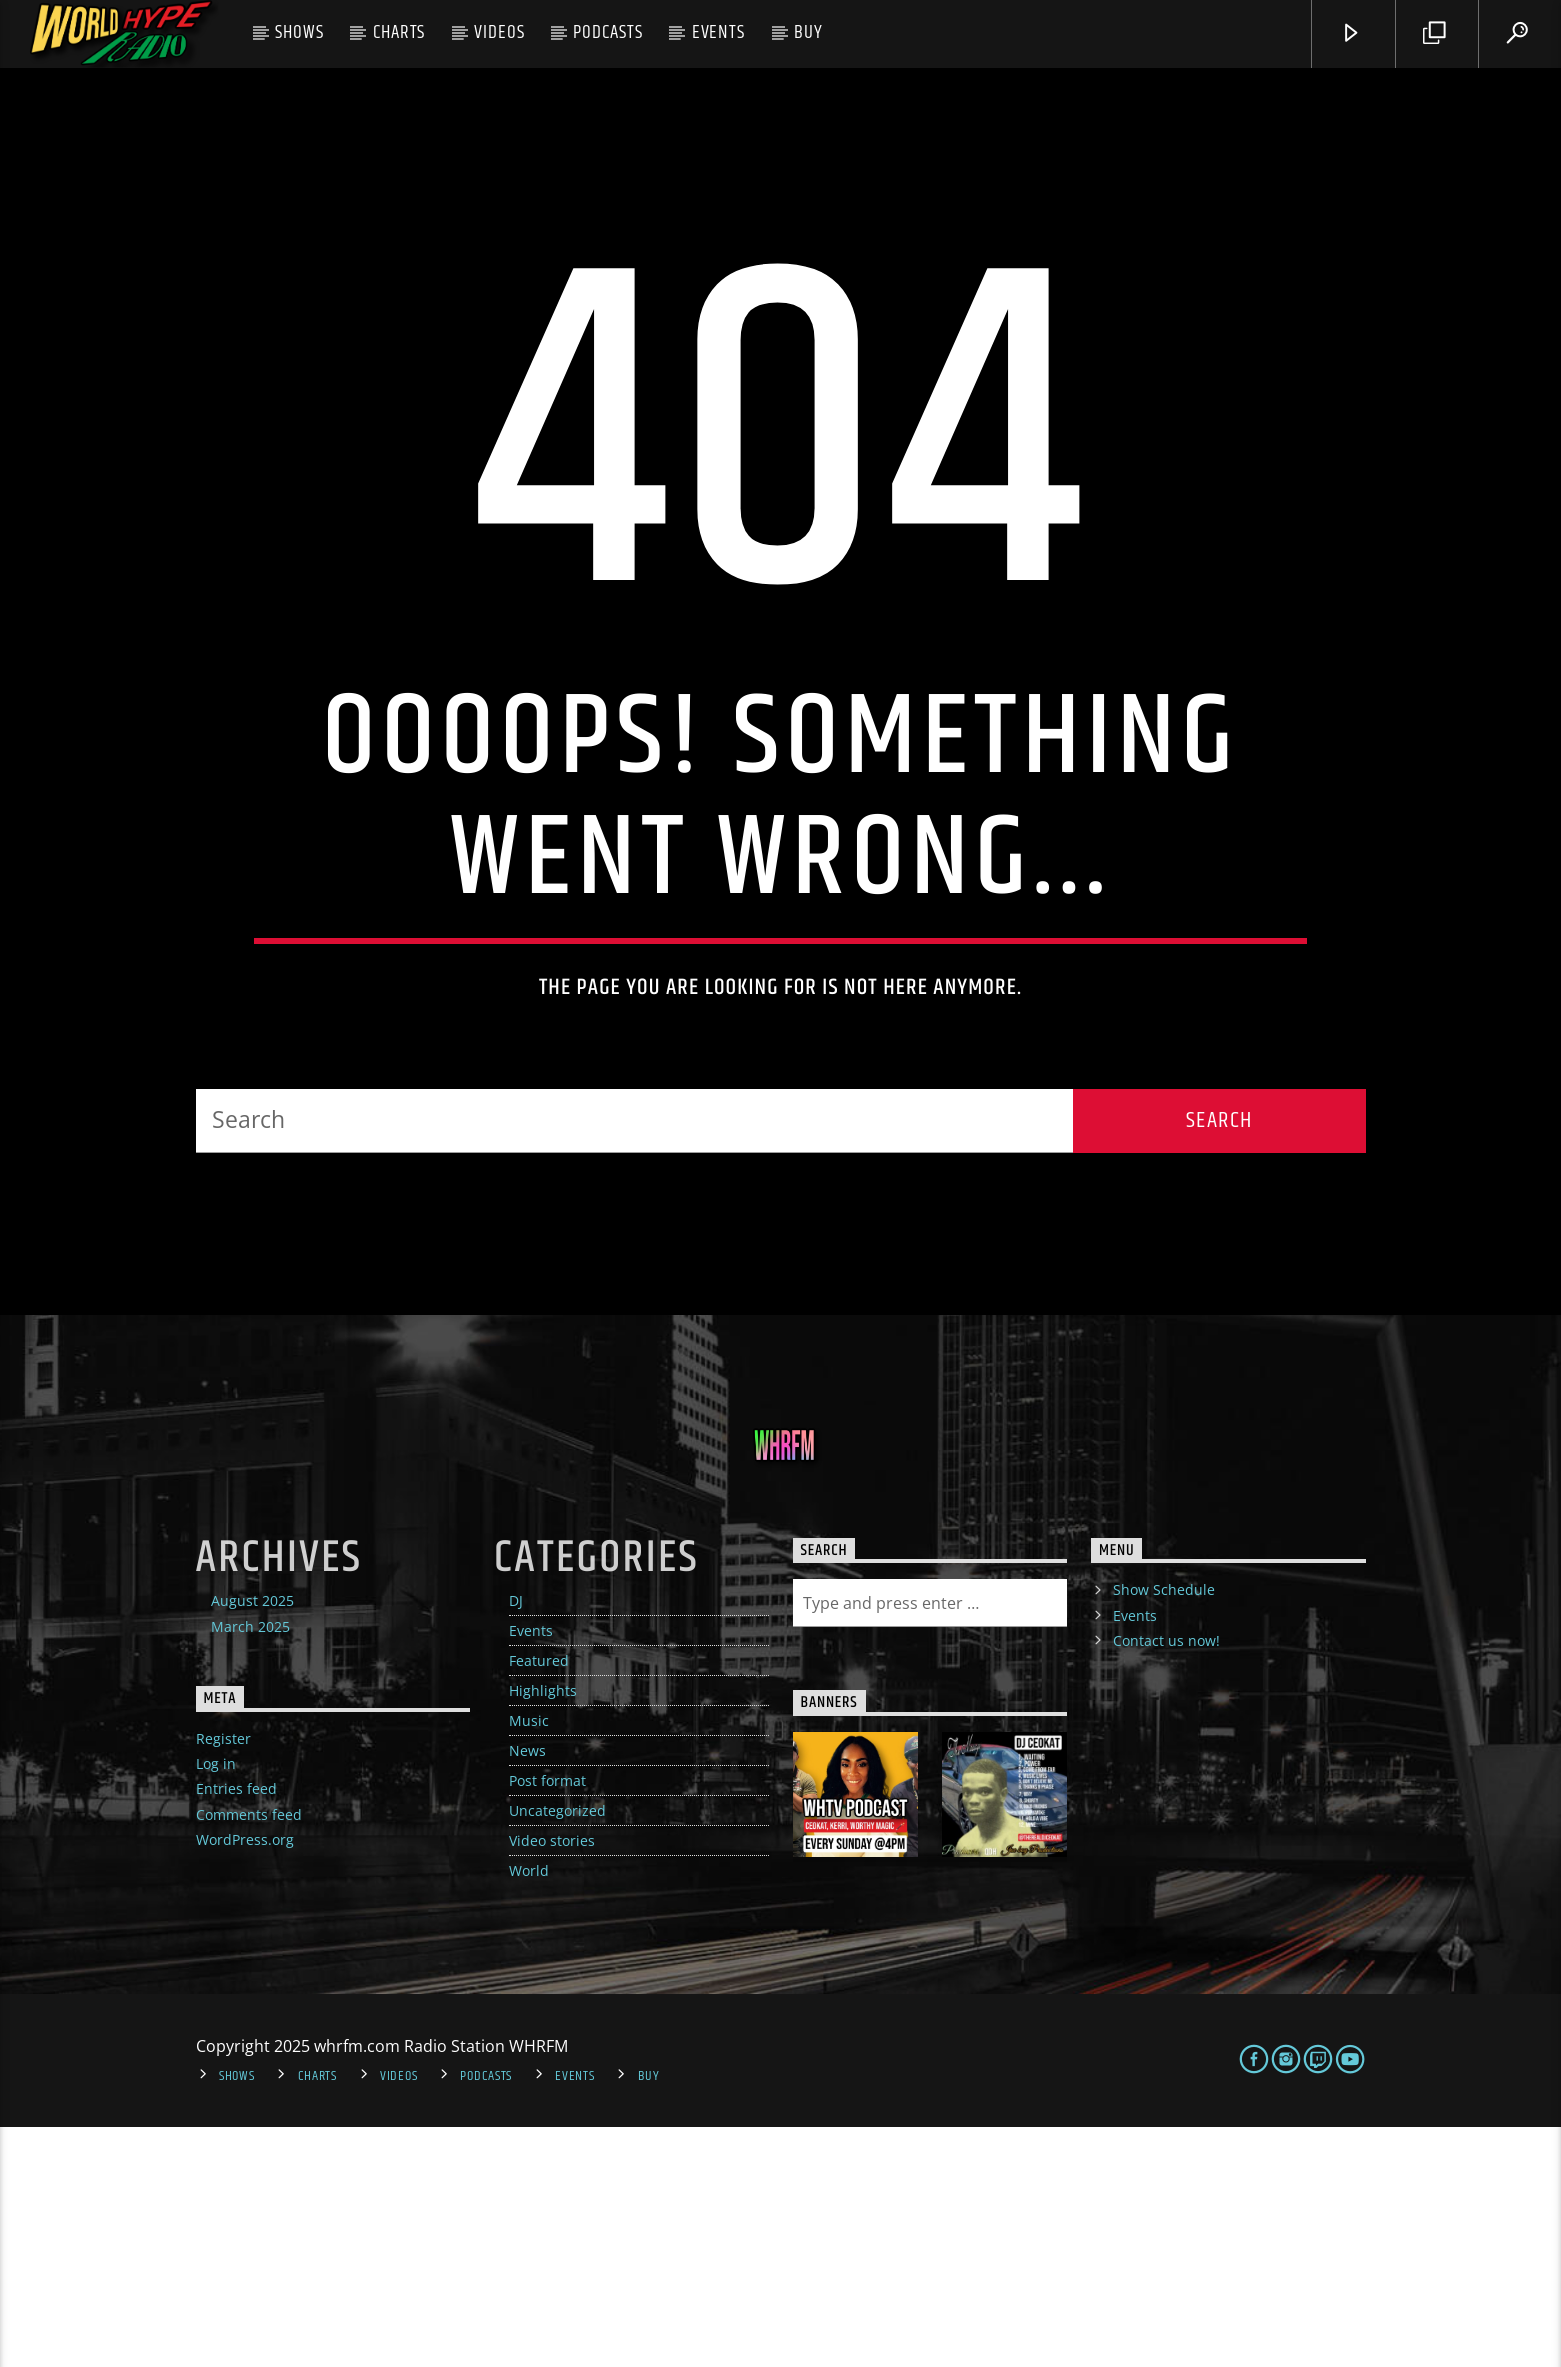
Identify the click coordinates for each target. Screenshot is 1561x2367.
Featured (539, 1901)
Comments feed (249, 2054)
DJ (516, 1841)
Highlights (543, 1931)
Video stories (552, 2081)
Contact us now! (1166, 1880)
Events (719, 32)
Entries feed (236, 2029)
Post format (547, 2021)
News (527, 1991)
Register (223, 1978)
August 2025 (252, 1841)
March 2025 (250, 1866)
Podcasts (608, 32)
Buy (808, 32)
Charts (399, 32)
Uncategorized (557, 2051)
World (529, 2111)
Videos (499, 32)
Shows (299, 32)
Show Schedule (1164, 1830)
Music (529, 1961)
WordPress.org (245, 2079)
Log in (216, 2004)
